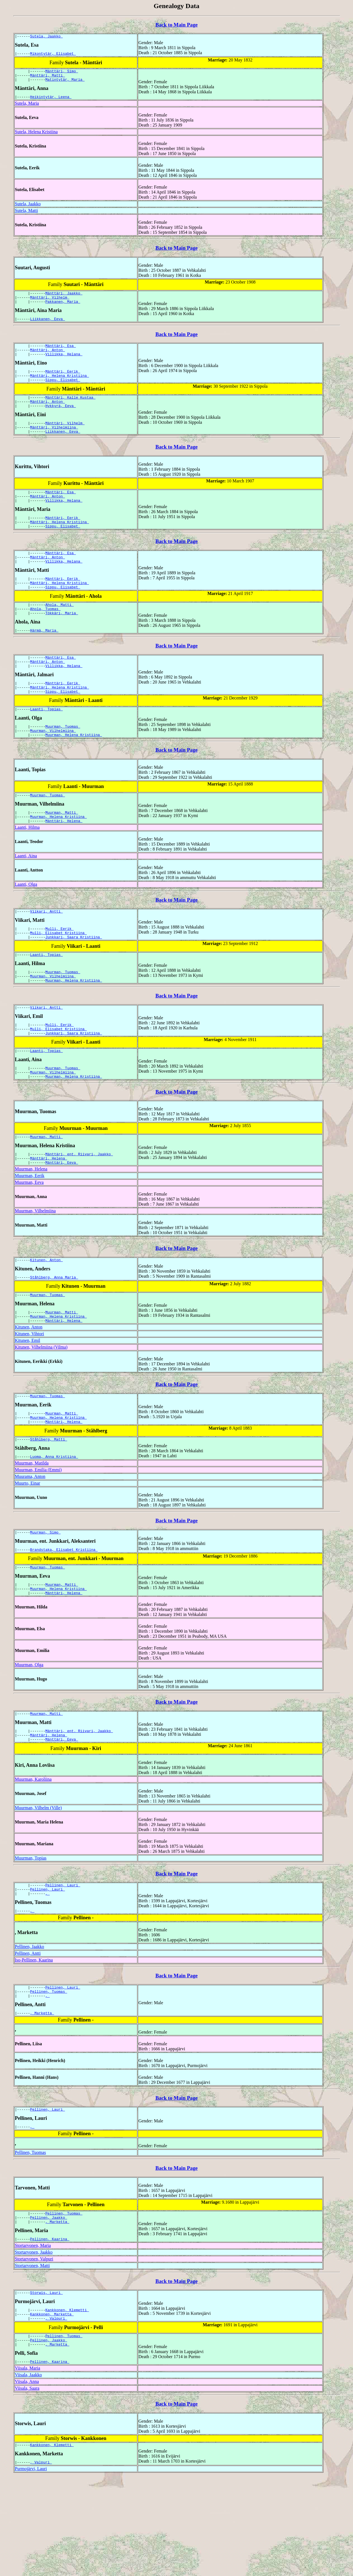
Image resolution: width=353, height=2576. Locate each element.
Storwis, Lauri (46, 2383)
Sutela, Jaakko (46, 36)
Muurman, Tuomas (62, 764)
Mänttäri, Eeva (61, 1222)
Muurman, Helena (31, 1229)
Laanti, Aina (26, 899)
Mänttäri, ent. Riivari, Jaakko (79, 1212)
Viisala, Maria (27, 2465)
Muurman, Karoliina (33, 1858)
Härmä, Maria (44, 662)
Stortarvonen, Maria (33, 2336)
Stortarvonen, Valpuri (34, 2349)
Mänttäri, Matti (47, 78)
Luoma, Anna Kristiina (54, 1526)
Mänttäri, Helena (63, 864)
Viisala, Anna (27, 2478)
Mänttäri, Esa (60, 354)
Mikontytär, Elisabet (53, 55)
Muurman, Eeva (29, 1242)
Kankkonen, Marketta (52, 2407)
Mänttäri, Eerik (62, 382)
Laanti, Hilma (27, 870)
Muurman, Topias (30, 1936)
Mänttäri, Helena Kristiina (59, 388)
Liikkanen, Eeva (47, 327)
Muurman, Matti (61, 854)
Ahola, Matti (59, 633)
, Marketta (42, 2098)
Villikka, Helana (63, 364)
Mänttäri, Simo (61, 73)
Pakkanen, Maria (62, 308)
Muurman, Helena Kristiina (73, 774)
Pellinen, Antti (28, 2035)
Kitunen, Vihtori (29, 1399)
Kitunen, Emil (27, 1405)
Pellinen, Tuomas (48, 2075)
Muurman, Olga (29, 1740)
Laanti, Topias (46, 746)
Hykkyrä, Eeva (60, 421)
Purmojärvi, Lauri (31, 2567)
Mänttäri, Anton (47, 359)
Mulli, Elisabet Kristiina (58, 978)
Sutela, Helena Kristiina (36, 136)
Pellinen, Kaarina (49, 2329)
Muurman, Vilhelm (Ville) (38, 1886)
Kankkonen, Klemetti (67, 2401)
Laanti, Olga (26, 927)
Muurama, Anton (30, 1546)
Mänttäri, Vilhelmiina (54, 444)
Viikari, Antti (46, 955)
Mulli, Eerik (59, 973)
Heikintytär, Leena (51, 101)
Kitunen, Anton (46, 1320)
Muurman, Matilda (32, 1533)
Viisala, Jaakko (28, 2472)
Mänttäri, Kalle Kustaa (70, 411)
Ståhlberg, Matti (48, 1508)
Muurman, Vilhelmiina (53, 769)
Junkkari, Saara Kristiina (73, 983)
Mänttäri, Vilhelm (49, 303)
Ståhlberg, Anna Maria (54, 1339)
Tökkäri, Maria (61, 643)
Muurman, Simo (45, 1603)
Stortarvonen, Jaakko (34, 2342)
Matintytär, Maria (64, 83)
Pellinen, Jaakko (29, 2028)
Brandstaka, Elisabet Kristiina (64, 1621)
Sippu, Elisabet (62, 393)
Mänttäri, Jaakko (63, 298)
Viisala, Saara (27, 2485)
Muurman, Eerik (29, 1236)
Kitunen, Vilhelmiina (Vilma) (41, 1412)
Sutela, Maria (27, 108)
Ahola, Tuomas (45, 638)
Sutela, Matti (26, 215)
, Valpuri (56, 2412)
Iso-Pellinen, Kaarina (34, 2042)
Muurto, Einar (27, 1553)
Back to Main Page (176, 25)
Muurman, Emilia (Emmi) (38, 1540)
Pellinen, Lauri (62, 1964)
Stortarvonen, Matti (32, 2356)
